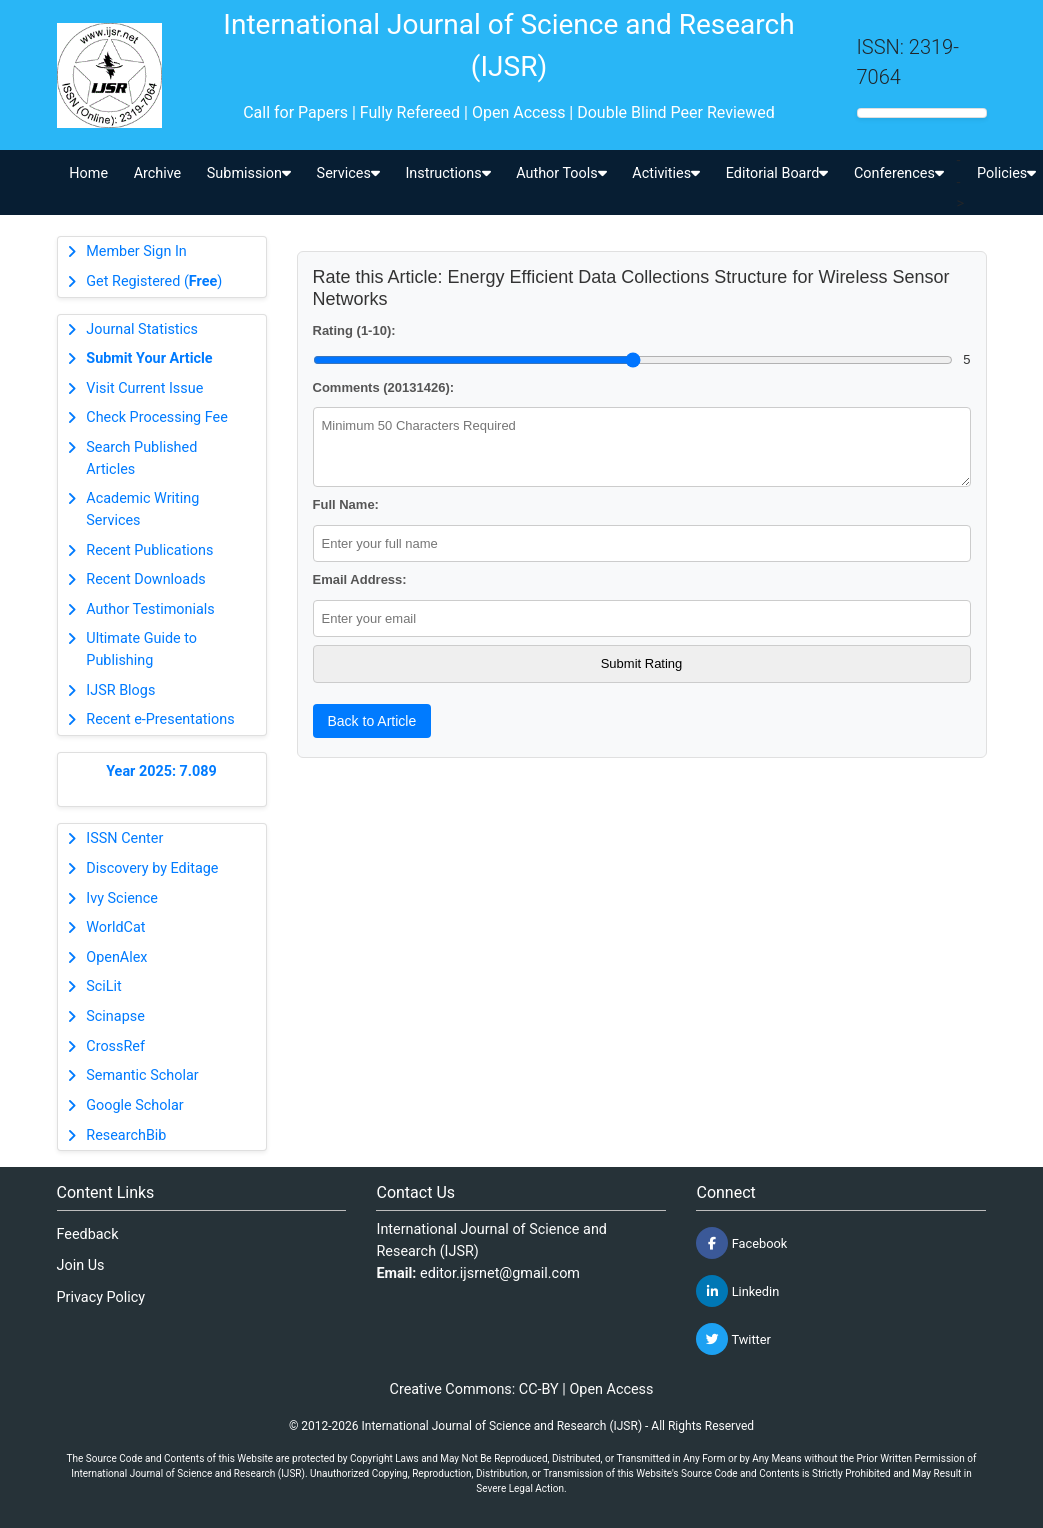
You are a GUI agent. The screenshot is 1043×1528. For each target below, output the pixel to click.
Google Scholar (134, 1105)
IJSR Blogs (120, 690)
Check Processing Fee (157, 417)
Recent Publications (149, 550)
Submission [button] (249, 173)
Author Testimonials (150, 609)
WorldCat (115, 927)
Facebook (741, 1243)
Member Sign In (136, 251)
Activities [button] (666, 173)
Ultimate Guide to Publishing (141, 649)
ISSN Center (124, 838)
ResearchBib (126, 1135)
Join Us (81, 1265)
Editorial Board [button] (777, 173)
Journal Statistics (142, 329)
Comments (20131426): (384, 387)
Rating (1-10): (354, 330)
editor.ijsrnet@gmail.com (500, 1273)
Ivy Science (122, 898)
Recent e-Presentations (160, 719)
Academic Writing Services (142, 509)
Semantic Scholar (142, 1075)
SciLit (104, 986)
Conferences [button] (899, 173)
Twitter (733, 1339)
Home (88, 173)
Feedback (88, 1234)
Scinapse (115, 1016)
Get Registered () (154, 281)
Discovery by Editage (152, 868)
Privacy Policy (101, 1297)
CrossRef (115, 1046)
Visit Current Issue (144, 388)
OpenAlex (116, 957)
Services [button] (348, 173)
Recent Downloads (145, 579)
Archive (158, 173)
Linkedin (737, 1291)
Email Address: (360, 579)
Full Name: (346, 504)
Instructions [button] (447, 173)
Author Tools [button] (561, 173)
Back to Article (372, 721)
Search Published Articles (141, 458)
